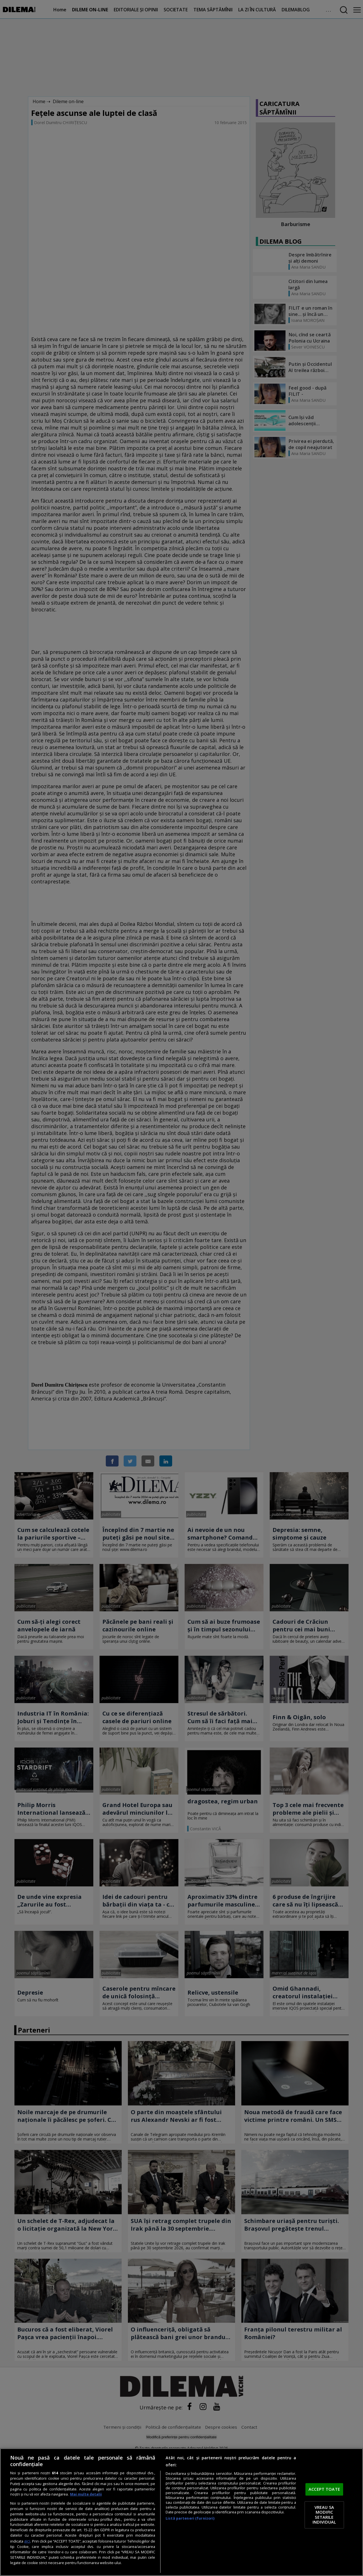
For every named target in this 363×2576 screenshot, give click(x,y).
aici (27, 2541)
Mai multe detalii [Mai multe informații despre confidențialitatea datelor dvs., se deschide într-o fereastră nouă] (86, 2494)
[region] (181, 2512)
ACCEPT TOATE (324, 2489)
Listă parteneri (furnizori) (190, 2518)
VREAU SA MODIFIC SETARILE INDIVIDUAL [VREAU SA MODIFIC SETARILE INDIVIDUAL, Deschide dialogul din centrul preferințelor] (324, 2514)
